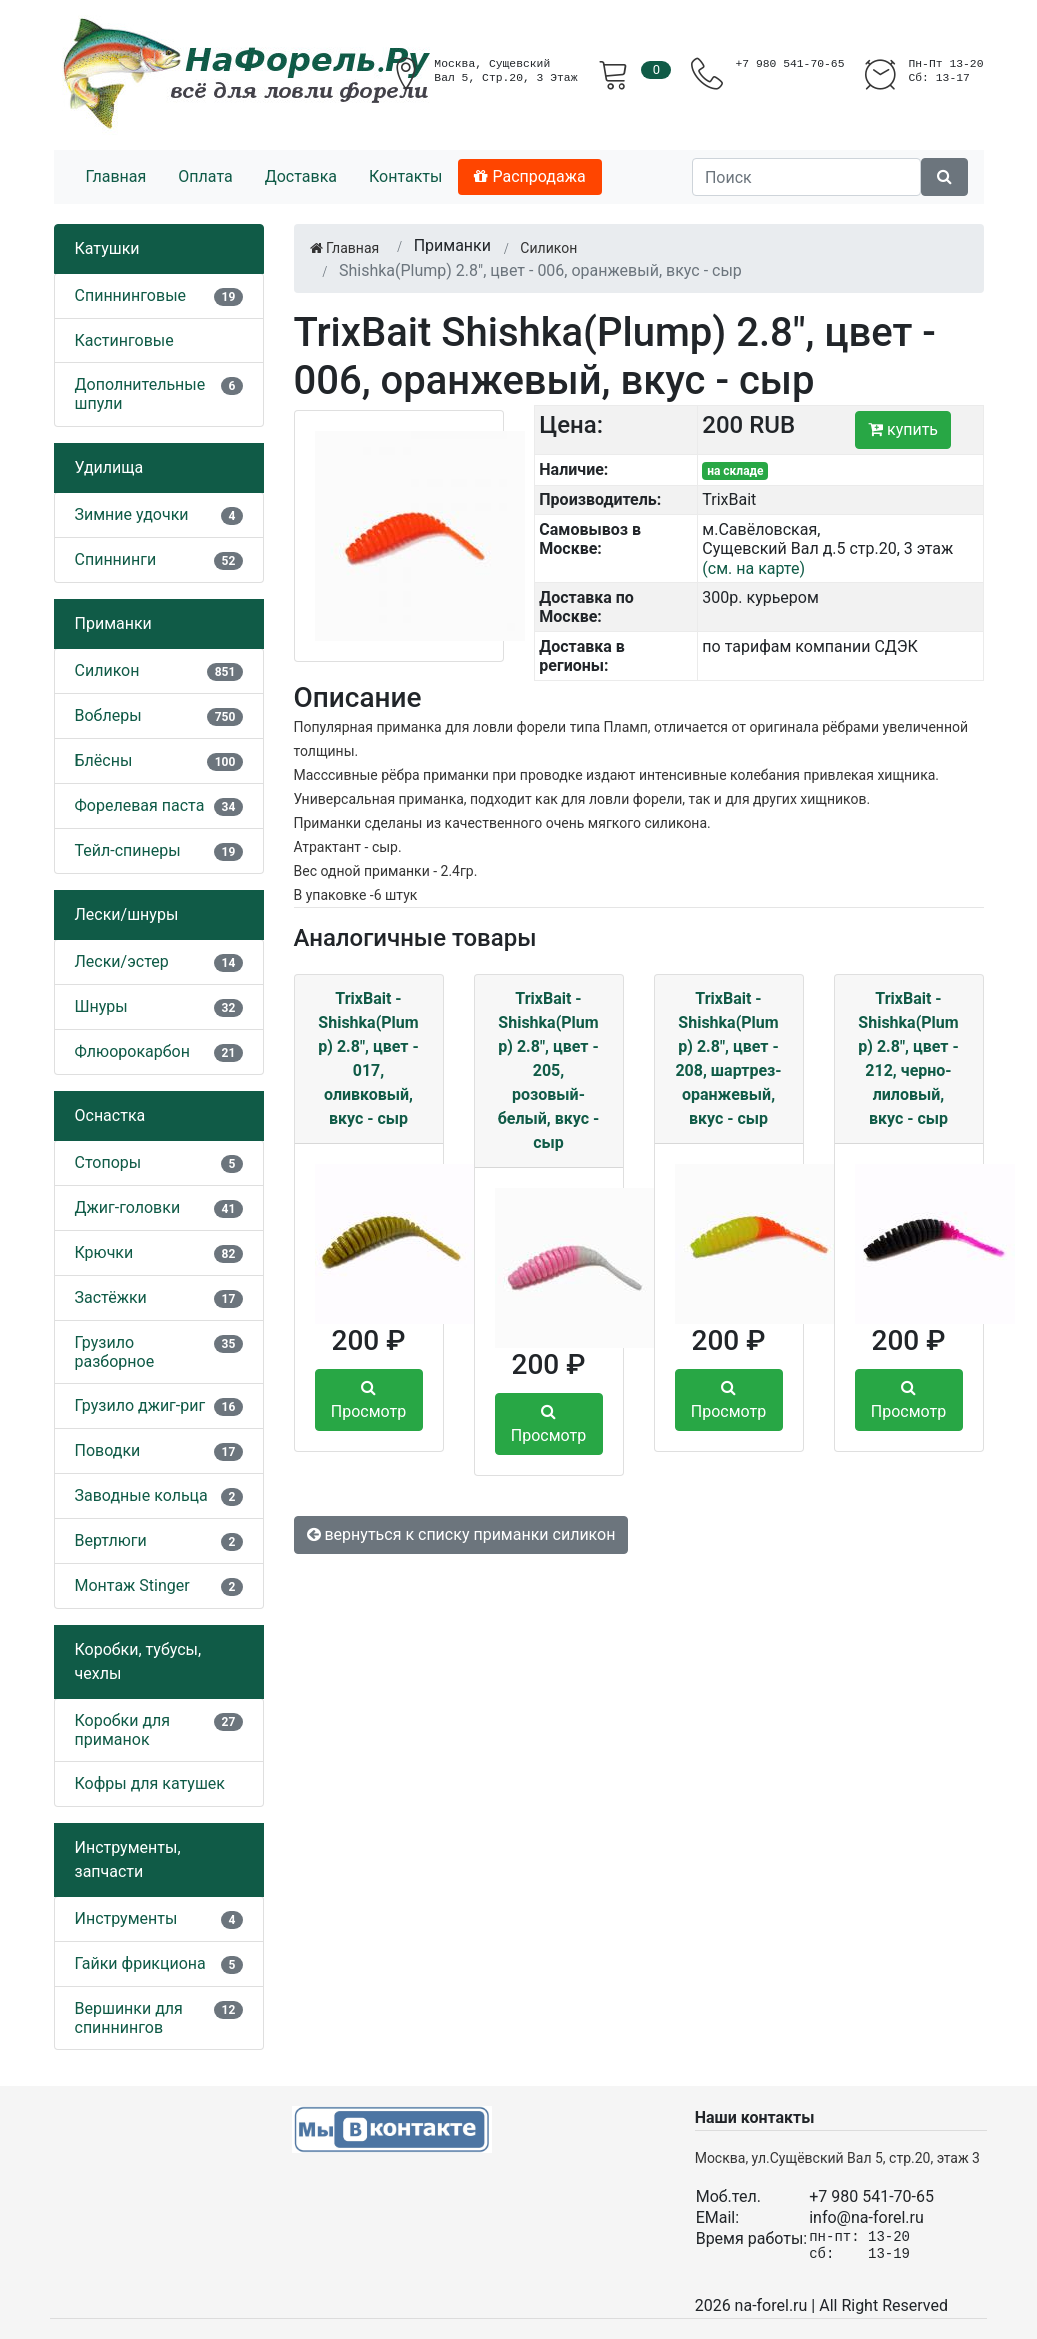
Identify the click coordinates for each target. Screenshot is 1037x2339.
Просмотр (368, 1400)
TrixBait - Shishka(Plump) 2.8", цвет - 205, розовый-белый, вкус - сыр (549, 1070)
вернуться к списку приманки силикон (461, 1534)
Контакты (405, 176)
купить (903, 429)
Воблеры (108, 715)
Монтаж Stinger (132, 1585)
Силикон (107, 670)
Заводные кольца (141, 1495)
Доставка (301, 176)
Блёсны (104, 760)
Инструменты (126, 1918)
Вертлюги (111, 1540)
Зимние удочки (132, 514)
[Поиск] (806, 177)
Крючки (104, 1252)
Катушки (107, 248)
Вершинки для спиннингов (129, 2018)
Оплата (205, 176)
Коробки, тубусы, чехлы (138, 1661)
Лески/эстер (122, 961)
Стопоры (108, 1162)
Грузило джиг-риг (140, 1405)
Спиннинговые (131, 295)
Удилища (109, 467)
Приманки (113, 623)
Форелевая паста (140, 805)
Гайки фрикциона (140, 1963)
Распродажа (529, 176)
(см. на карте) (753, 568)
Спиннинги (116, 559)
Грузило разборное (115, 1352)
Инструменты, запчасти (128, 1859)
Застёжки (111, 1297)
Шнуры (101, 1006)
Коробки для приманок (123, 1730)
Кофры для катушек (150, 1783)
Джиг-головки (128, 1207)
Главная (116, 176)
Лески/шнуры (127, 914)
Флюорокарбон (132, 1051)
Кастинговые (124, 340)
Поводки (108, 1450)
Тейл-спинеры (128, 850)
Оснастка (110, 1115)
